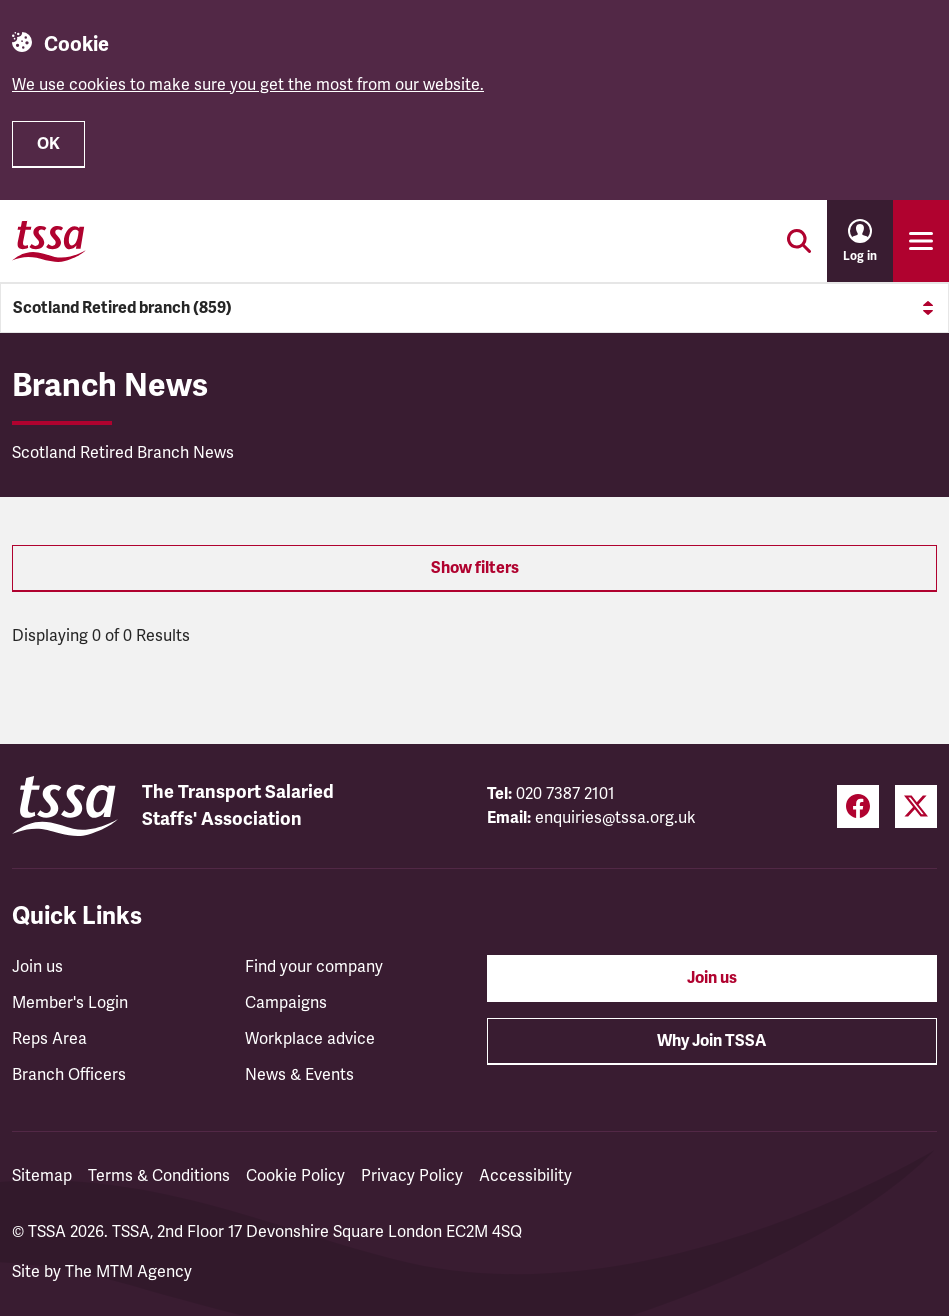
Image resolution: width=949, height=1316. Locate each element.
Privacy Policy (412, 1176)
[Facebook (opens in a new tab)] (858, 806)
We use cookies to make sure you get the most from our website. (248, 85)
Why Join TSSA (711, 1041)
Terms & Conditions (159, 1176)
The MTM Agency (128, 1272)
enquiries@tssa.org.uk (615, 818)
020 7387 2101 (565, 794)
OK (48, 144)
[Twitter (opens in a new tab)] (916, 806)
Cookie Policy (295, 1176)
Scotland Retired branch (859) (474, 308)
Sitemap (42, 1176)
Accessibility (525, 1176)
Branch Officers (69, 1075)
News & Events (299, 1075)
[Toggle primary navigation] (921, 241)
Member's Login (70, 1003)
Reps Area (49, 1039)
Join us (37, 967)
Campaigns (286, 1003)
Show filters (475, 568)
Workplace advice (310, 1039)
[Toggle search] (799, 241)
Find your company (314, 967)
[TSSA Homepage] (49, 241)
